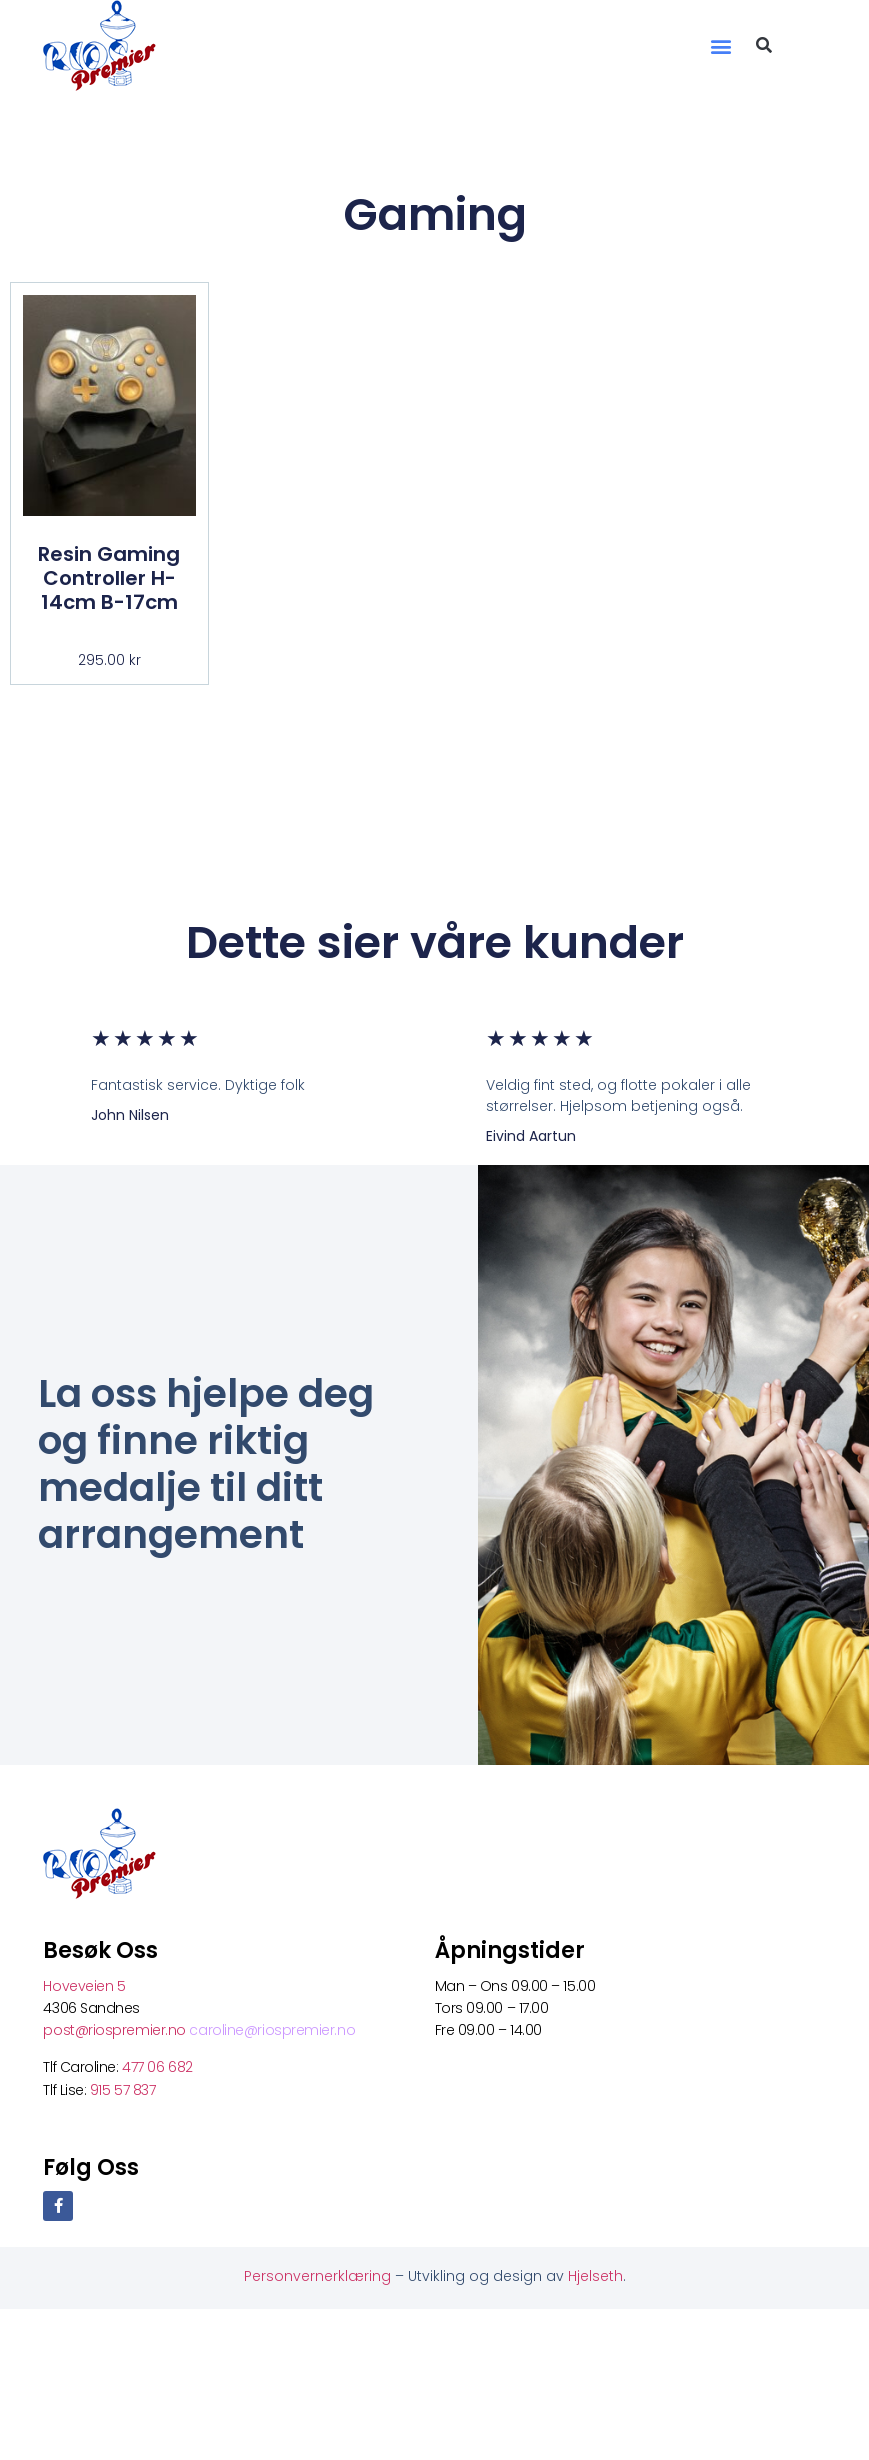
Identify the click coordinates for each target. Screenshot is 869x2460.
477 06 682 (159, 2067)
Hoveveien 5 (84, 1986)
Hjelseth (595, 2276)
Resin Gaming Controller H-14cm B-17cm (109, 578)
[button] (721, 45)
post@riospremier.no (116, 2030)
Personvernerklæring (319, 2276)
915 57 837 (123, 2090)
